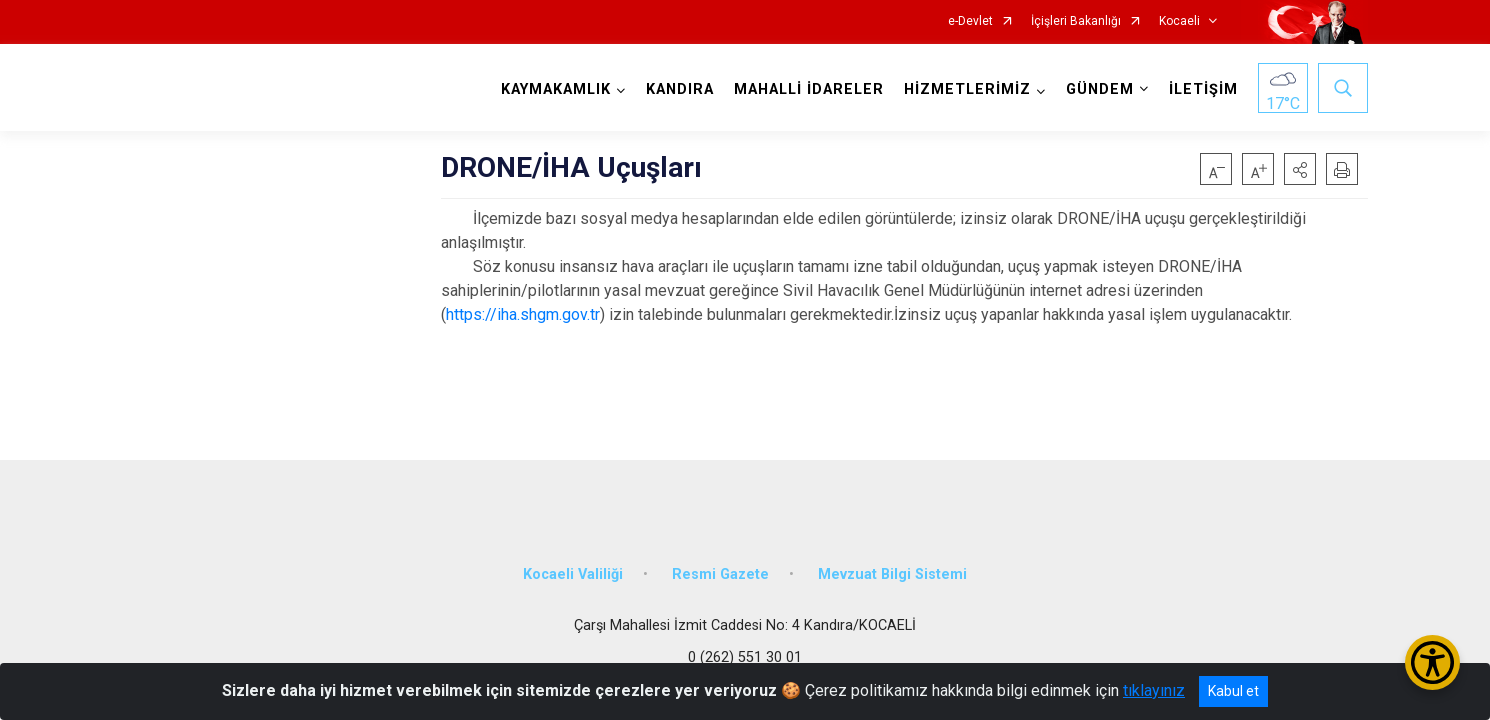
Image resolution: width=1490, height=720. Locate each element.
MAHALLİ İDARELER (809, 89)
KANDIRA (680, 89)
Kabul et (1233, 691)
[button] (1300, 169)
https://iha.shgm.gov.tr (523, 314)
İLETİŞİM (1203, 89)
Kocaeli (1179, 21)
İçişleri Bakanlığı (1076, 21)
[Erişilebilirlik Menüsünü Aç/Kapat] (1432, 662)
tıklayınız (1154, 690)
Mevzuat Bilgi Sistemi (892, 572)
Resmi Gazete (720, 572)
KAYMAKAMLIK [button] (556, 89)
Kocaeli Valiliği (573, 572)
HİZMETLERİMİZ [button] (967, 89)
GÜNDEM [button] (1100, 89)
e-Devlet (970, 21)
